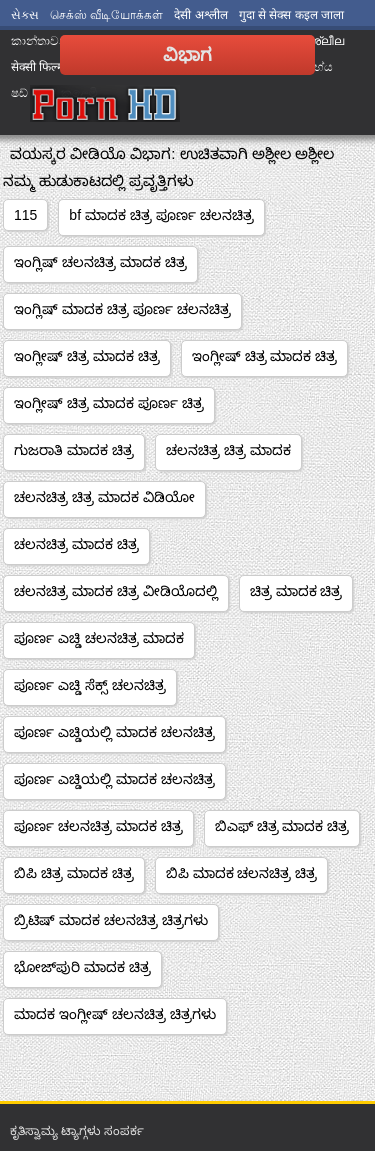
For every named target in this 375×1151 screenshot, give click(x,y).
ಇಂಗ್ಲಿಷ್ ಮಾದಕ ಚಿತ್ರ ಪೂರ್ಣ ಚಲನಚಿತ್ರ (122, 309)
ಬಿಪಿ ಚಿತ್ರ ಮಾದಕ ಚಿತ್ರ (74, 873)
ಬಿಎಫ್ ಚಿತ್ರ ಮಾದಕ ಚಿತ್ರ (282, 826)
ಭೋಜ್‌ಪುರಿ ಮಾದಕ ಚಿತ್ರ (82, 967)
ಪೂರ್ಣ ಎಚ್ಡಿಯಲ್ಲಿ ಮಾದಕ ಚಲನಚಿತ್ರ (114, 732)
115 (25, 215)
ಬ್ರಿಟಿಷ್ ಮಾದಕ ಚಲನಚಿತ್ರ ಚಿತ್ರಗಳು (111, 920)
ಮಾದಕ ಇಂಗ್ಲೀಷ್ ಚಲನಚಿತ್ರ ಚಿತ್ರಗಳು (115, 1014)
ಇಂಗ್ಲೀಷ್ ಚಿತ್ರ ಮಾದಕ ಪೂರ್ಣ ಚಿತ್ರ (109, 403)
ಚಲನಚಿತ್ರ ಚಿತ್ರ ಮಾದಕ (228, 450)
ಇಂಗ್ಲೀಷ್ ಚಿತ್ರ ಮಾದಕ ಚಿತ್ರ (87, 356)
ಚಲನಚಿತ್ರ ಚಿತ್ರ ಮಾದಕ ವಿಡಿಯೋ (104, 497)
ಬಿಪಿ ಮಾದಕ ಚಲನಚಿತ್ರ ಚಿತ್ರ (242, 873)
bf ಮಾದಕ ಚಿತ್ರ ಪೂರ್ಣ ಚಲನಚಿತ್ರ (161, 215)
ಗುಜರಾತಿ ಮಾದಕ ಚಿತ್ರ (74, 450)
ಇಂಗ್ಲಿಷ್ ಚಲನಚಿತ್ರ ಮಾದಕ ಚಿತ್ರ (100, 262)
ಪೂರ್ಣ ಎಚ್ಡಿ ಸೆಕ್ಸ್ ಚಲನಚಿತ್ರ (90, 685)
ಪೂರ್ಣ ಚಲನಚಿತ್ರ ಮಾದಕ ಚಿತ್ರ (98, 826)
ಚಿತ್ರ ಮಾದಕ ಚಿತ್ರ (296, 591)
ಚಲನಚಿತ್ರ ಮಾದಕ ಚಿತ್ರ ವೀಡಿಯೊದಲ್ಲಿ (116, 591)
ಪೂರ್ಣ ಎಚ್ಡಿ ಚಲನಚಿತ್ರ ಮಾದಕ (99, 638)
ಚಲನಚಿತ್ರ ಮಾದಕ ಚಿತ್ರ (76, 544)
